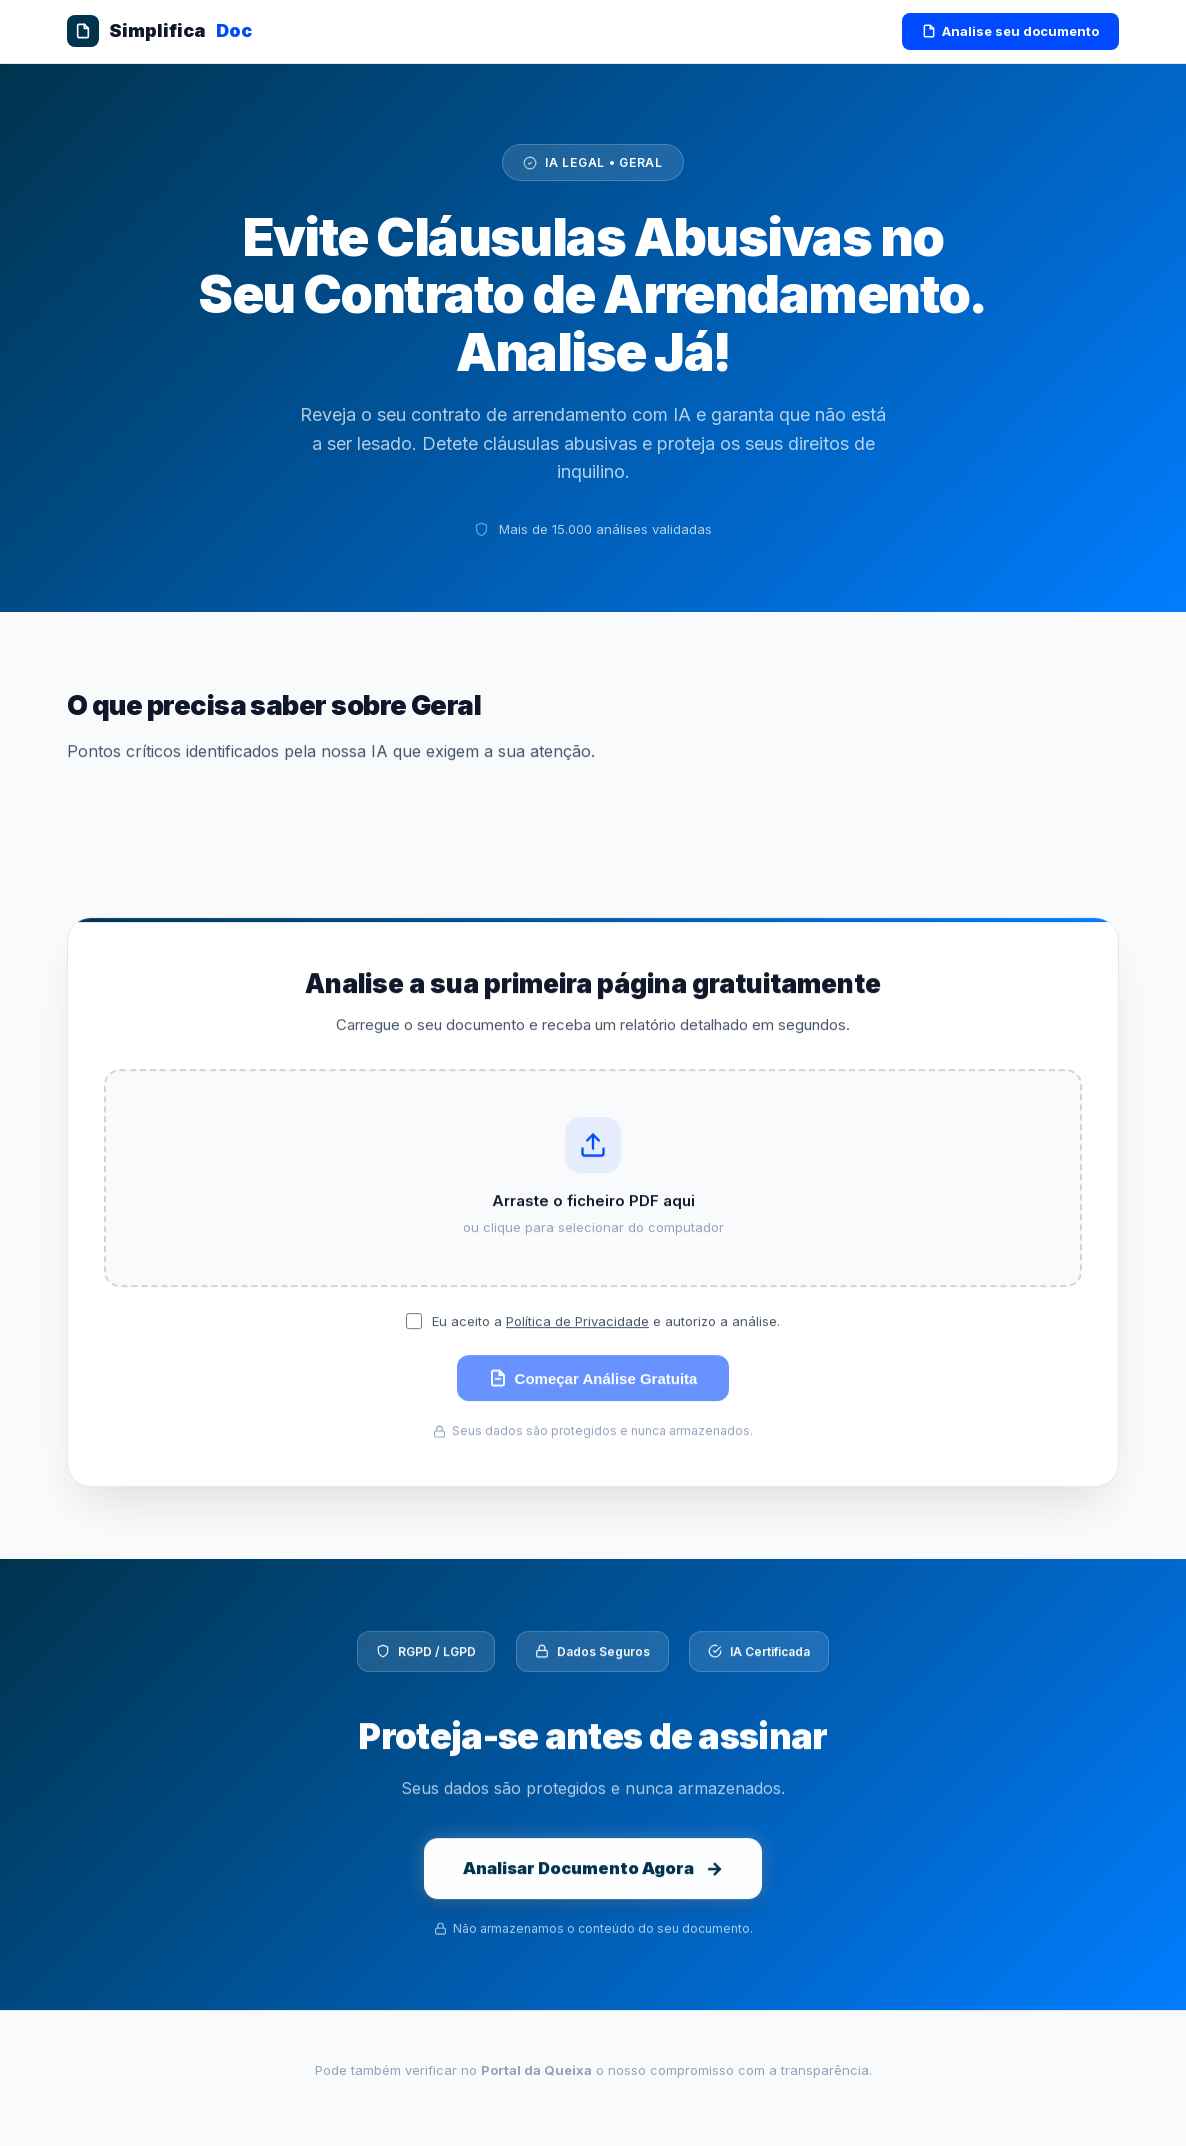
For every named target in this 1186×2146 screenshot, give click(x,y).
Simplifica (159, 31)
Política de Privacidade (577, 1330)
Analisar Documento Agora (593, 1885)
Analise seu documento (1010, 31)
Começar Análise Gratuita (593, 1387)
